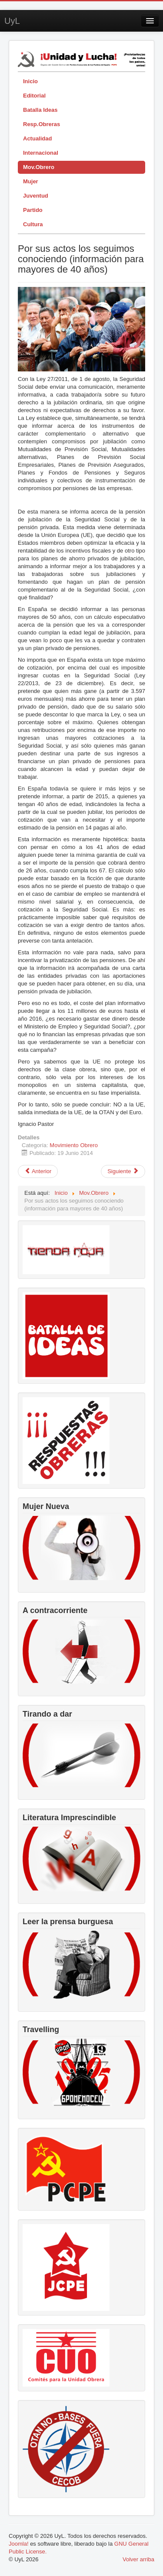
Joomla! (19, 2543)
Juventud (35, 195)
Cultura (33, 224)
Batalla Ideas (40, 110)
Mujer (30, 181)
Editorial (34, 95)
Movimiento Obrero (74, 1145)
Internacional (40, 153)
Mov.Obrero (38, 167)
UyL (12, 21)
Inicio (30, 81)
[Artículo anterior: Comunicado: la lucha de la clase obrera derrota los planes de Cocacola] (38, 1171)
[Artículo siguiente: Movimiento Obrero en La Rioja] (123, 1171)
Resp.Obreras (41, 124)
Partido (33, 210)
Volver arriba (138, 2559)
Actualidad (37, 138)
